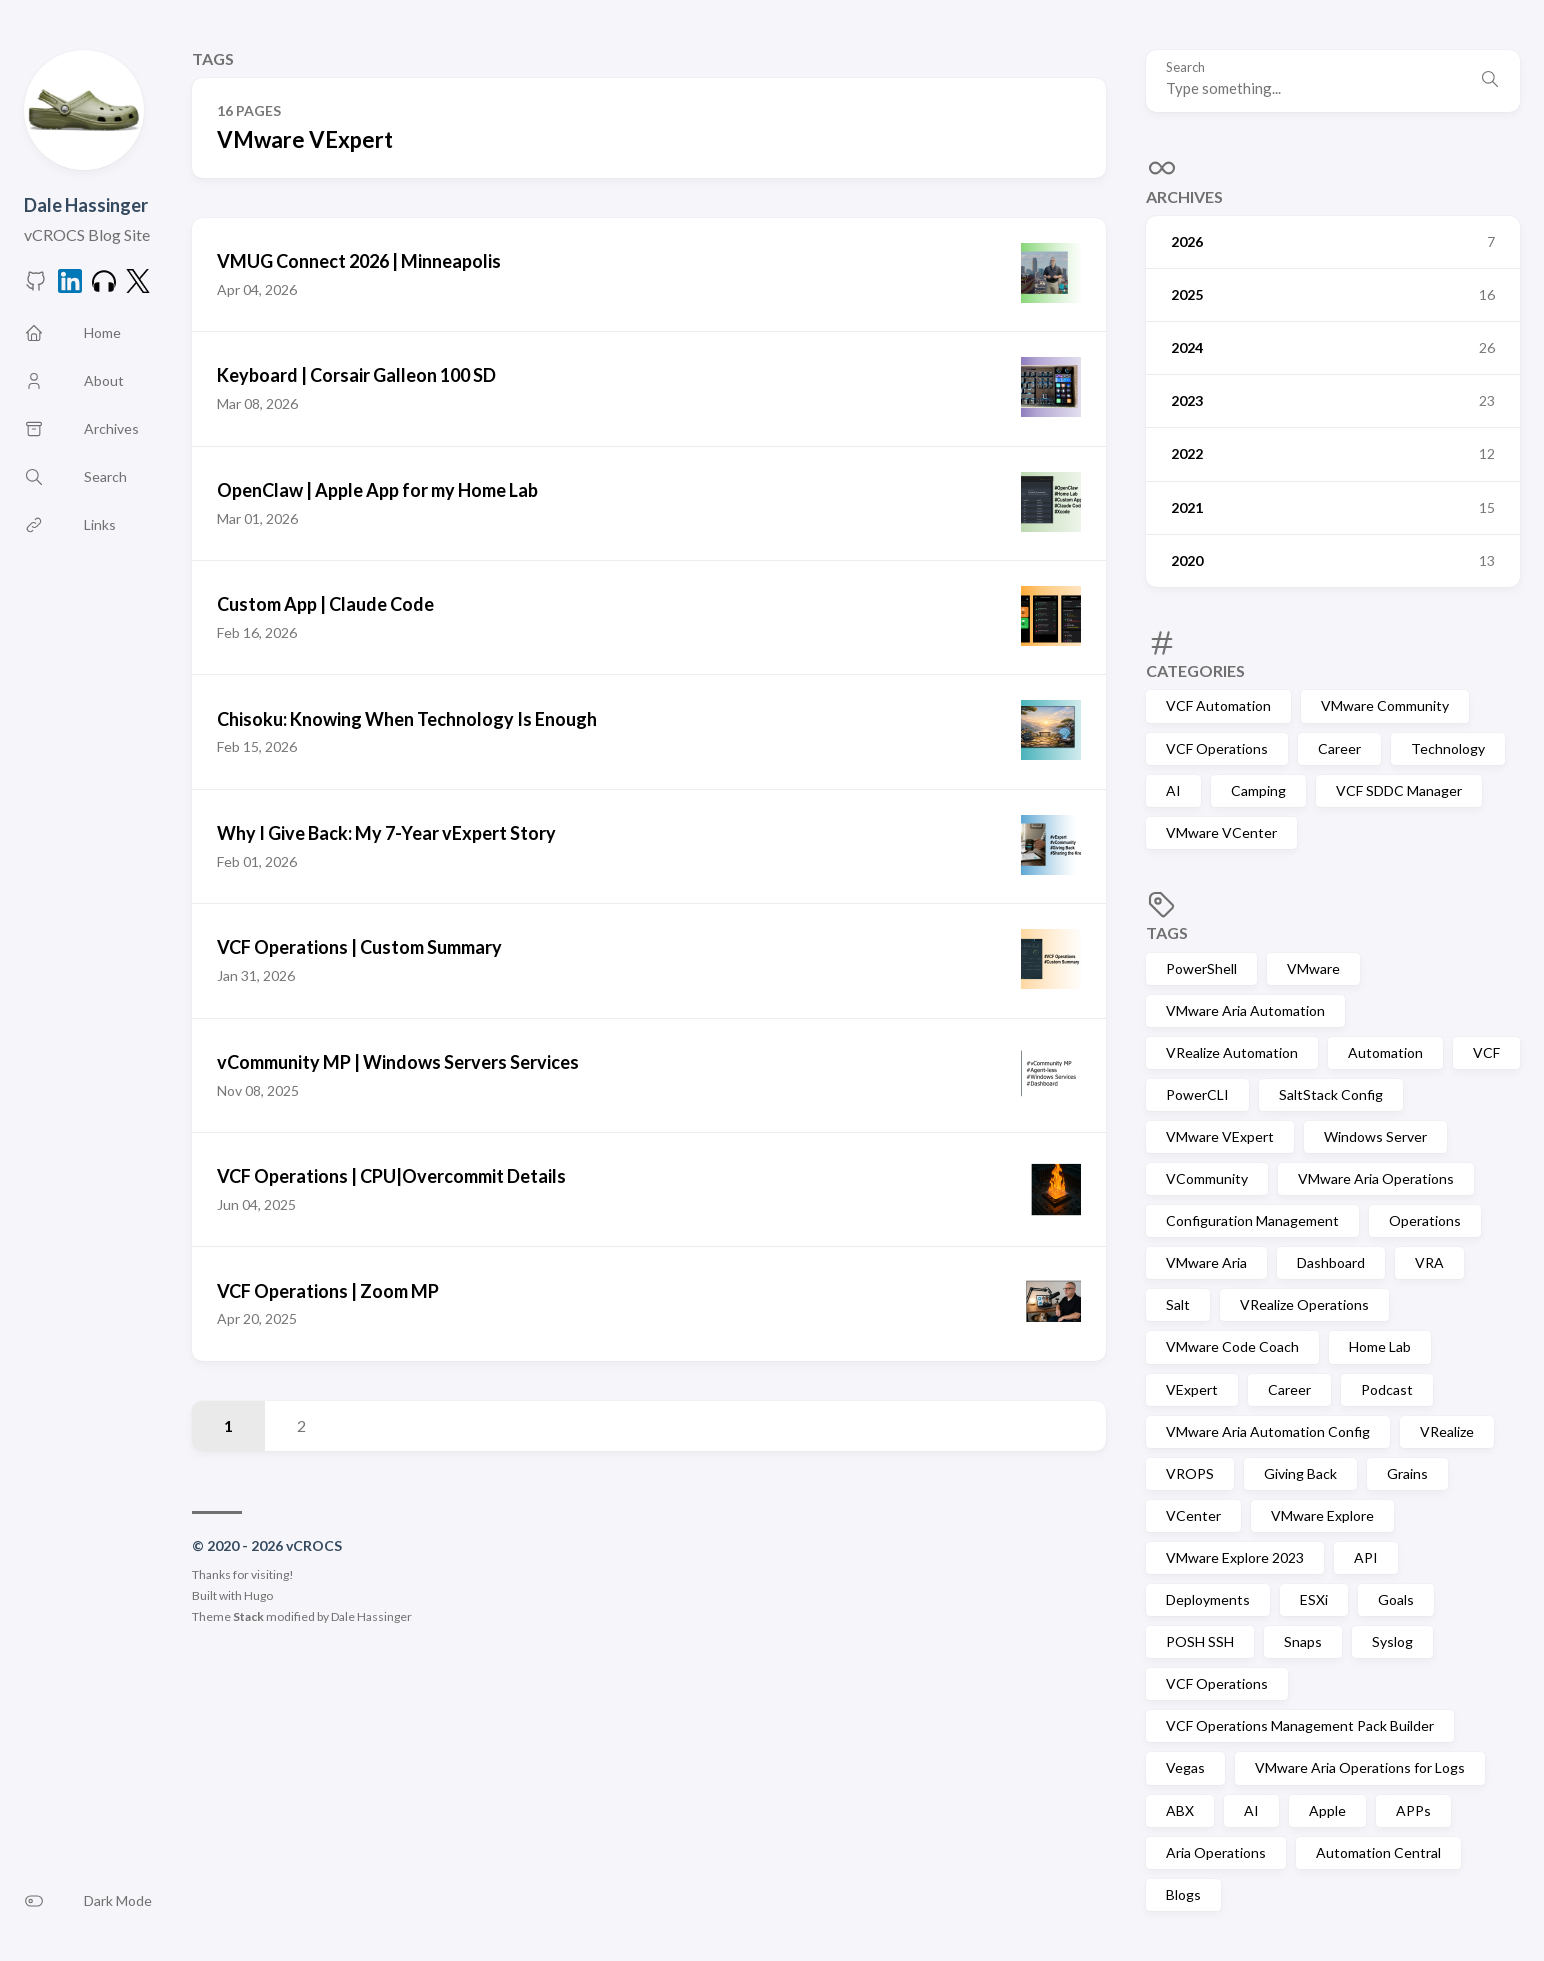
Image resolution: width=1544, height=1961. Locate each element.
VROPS (1190, 1473)
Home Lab (1380, 1346)
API (1366, 1557)
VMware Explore (1322, 1515)
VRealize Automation (1232, 1052)
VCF (1486, 1052)
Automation (1385, 1052)
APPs (1413, 1810)
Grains (1407, 1473)
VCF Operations (1217, 748)
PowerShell (1201, 968)
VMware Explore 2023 (1235, 1557)
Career (1339, 748)
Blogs (1183, 1894)
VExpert (1192, 1389)
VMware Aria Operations (1376, 1178)
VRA (1429, 1262)
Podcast (1387, 1389)
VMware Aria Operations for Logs (1360, 1767)
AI (1173, 790)
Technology (1448, 748)
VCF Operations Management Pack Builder (1300, 1725)
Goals (1396, 1599)
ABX (1180, 1810)
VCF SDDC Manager (1399, 790)
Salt (1178, 1304)
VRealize (1447, 1431)
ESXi (1314, 1599)
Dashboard (1331, 1262)
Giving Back (1300, 1473)
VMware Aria (1206, 1262)
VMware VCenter (1221, 832)
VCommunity (1207, 1178)
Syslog (1392, 1641)
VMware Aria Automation (1245, 1010)
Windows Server (1375, 1136)
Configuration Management (1252, 1220)
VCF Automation (1218, 705)
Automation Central (1378, 1852)
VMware (1313, 968)
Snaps (1303, 1641)
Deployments (1208, 1599)
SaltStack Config (1331, 1094)
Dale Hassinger (86, 205)
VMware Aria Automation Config (1268, 1431)
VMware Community (1385, 705)
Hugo (258, 1595)
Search (1185, 67)
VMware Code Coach (1232, 1346)
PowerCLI (1197, 1094)
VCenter (1193, 1515)
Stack (248, 1616)
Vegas (1185, 1767)
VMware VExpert (1220, 1136)
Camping (1258, 790)
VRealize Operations (1304, 1304)
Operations (1425, 1220)
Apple (1327, 1810)
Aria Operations (1216, 1852)
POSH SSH (1200, 1641)
